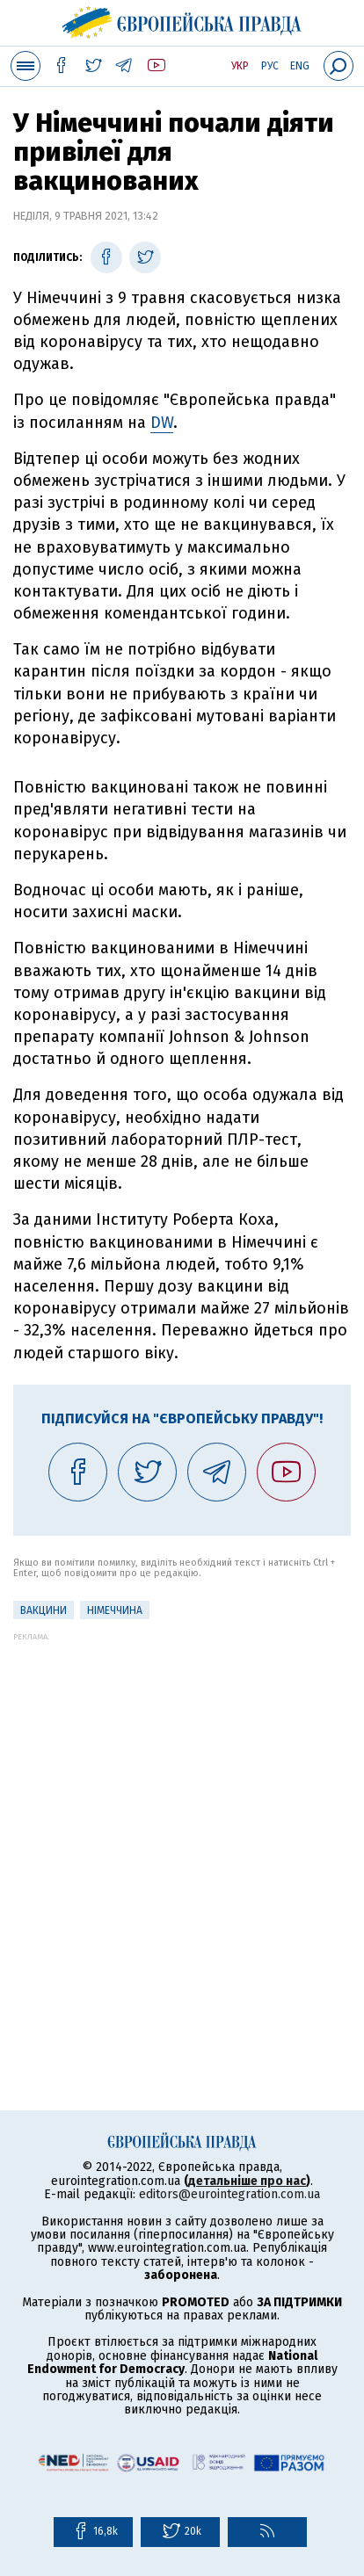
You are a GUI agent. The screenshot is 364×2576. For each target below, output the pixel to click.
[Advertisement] (182, 1823)
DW (161, 422)
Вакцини (43, 1610)
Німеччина (114, 1610)
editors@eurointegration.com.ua (229, 2194)
